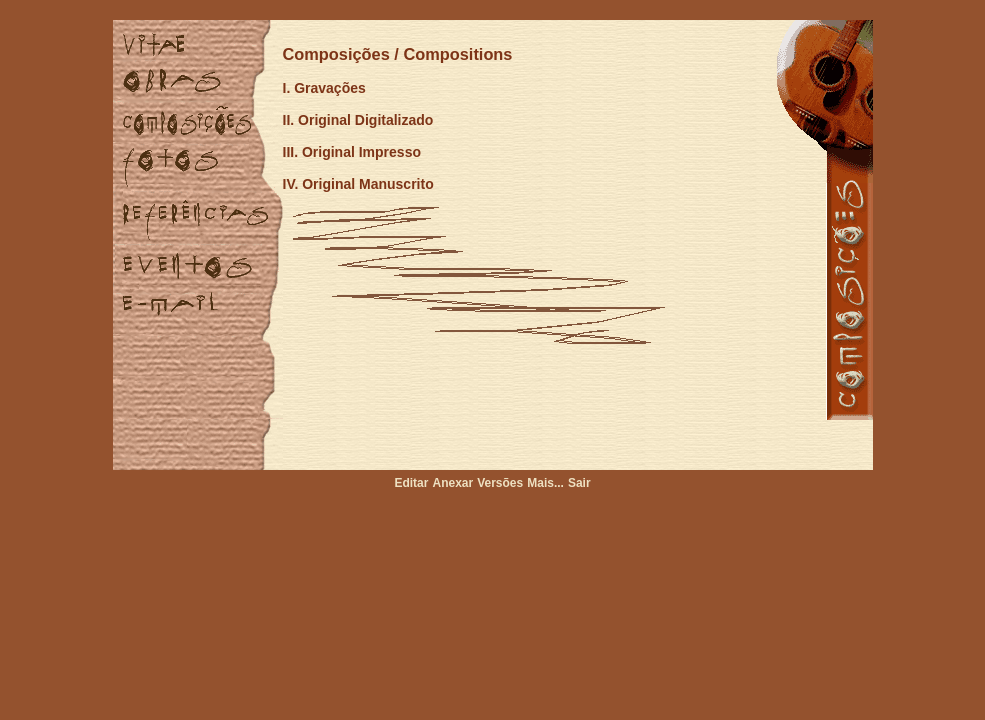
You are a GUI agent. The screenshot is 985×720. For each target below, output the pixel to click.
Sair (579, 483)
